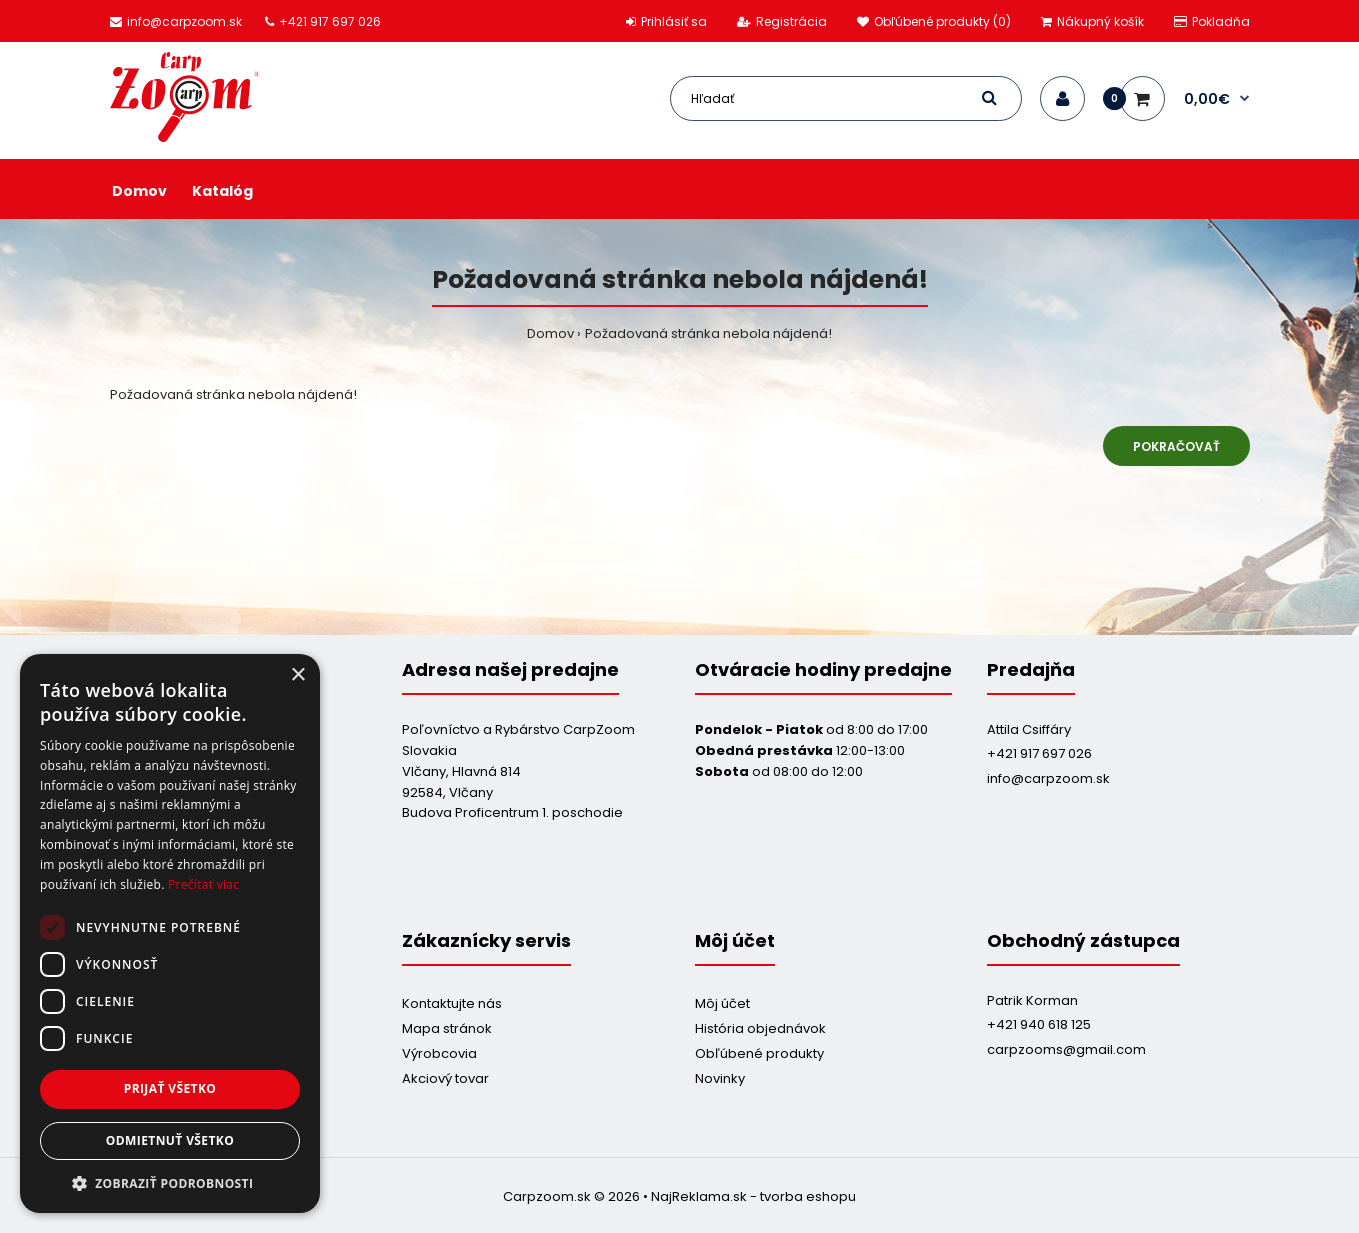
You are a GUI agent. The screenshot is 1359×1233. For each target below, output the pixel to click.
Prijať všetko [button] (170, 1088)
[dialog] (170, 933)
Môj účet (722, 1003)
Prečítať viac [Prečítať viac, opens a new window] (203, 884)
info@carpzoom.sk (1048, 778)
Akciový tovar (445, 1078)
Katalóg (222, 191)
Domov (139, 191)
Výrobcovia (439, 1053)
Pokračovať (1176, 446)
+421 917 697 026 (1039, 753)
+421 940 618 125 (1039, 1024)
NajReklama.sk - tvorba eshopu (753, 1196)
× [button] (297, 675)
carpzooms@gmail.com (1066, 1049)
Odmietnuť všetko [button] (170, 1140)
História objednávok (760, 1028)
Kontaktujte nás (452, 1003)
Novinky (720, 1078)
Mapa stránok (447, 1028)
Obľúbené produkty (759, 1053)
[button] (170, 1183)
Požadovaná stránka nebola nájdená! (708, 333)
